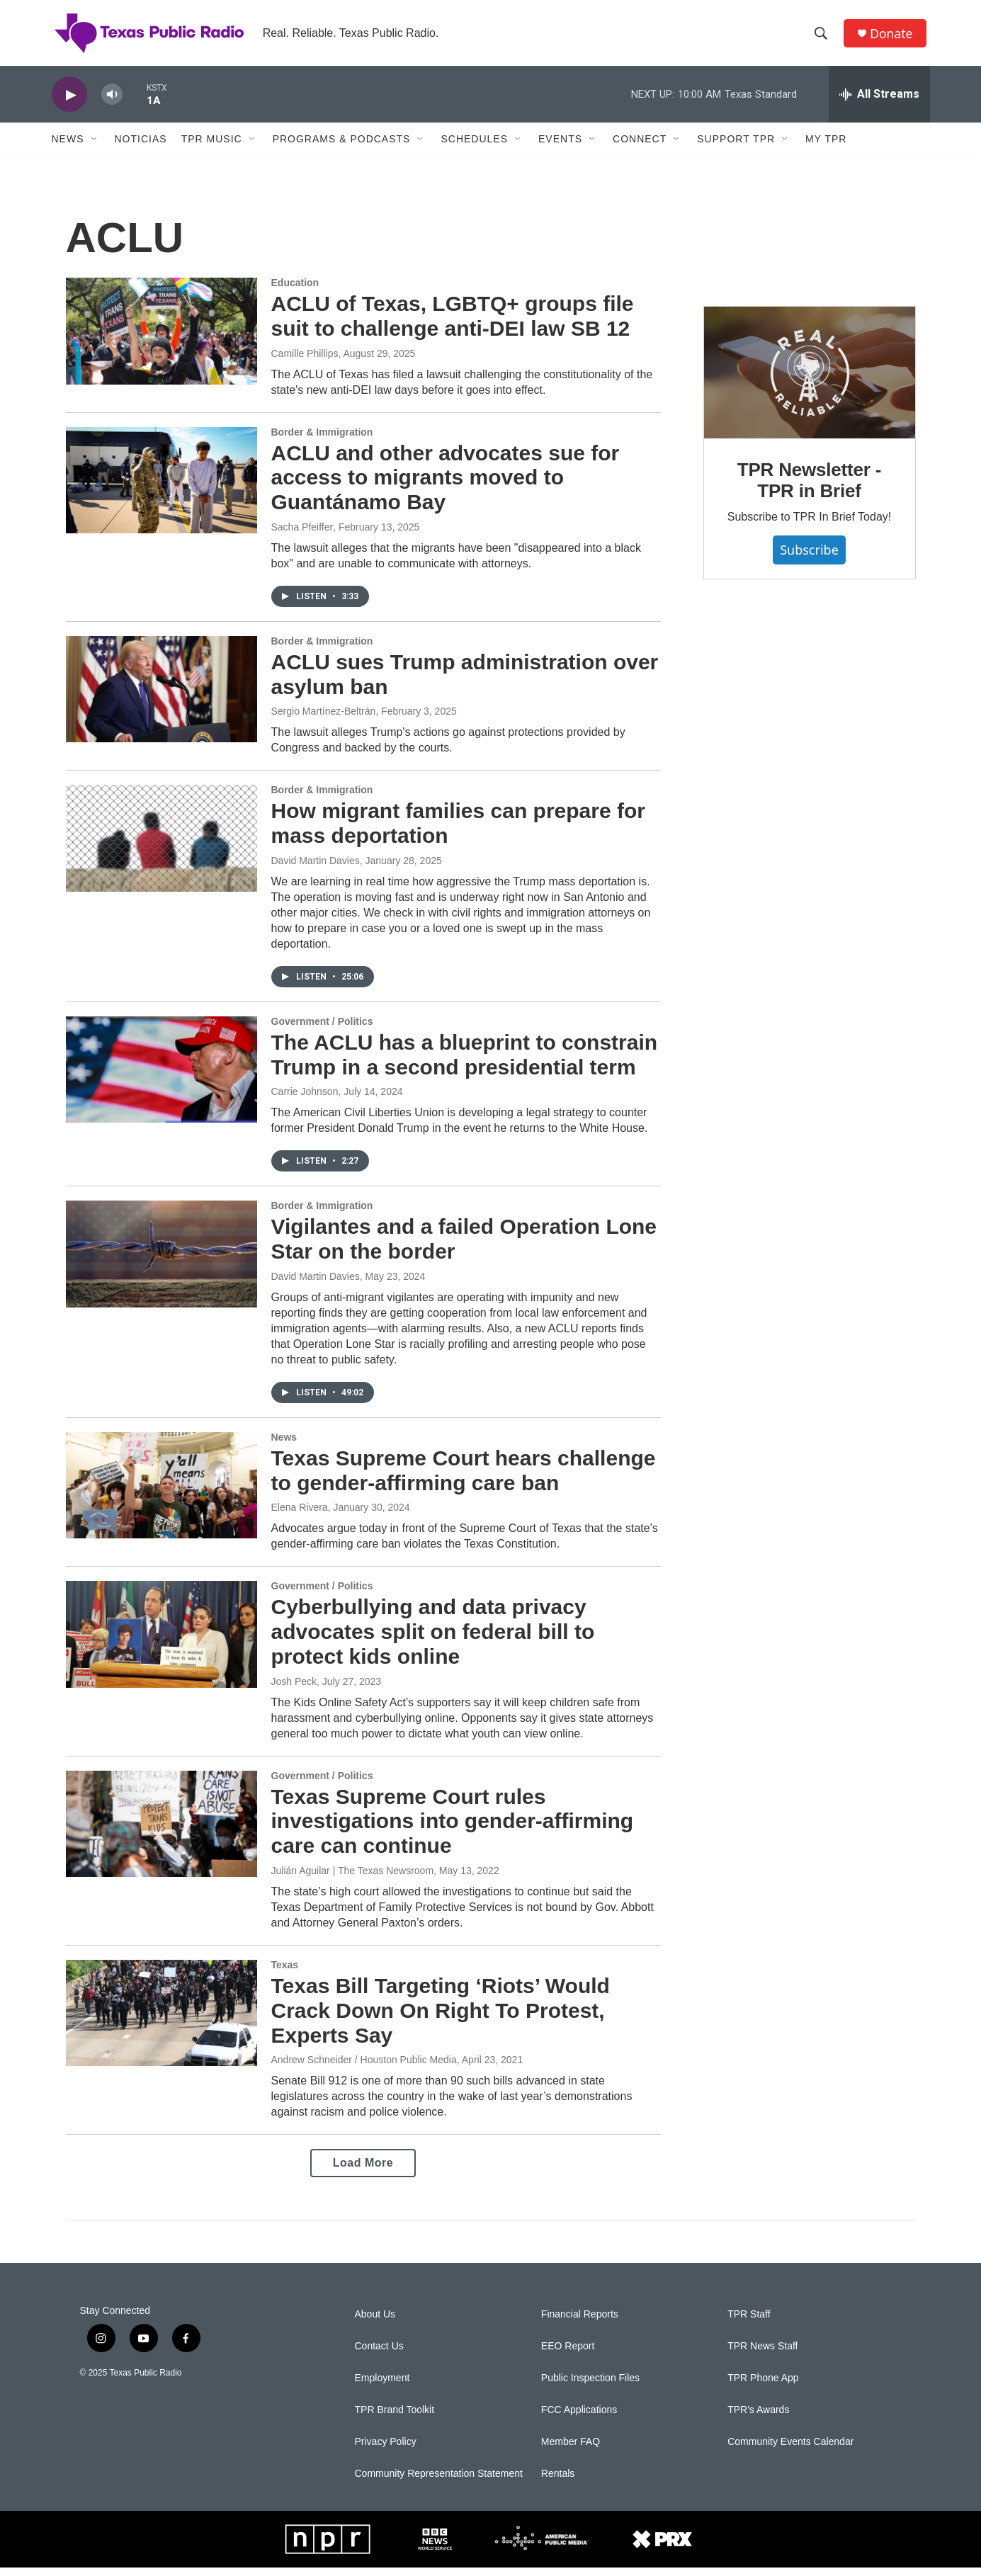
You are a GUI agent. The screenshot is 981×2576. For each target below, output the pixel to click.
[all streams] (879, 102)
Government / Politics (322, 1029)
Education (295, 291)
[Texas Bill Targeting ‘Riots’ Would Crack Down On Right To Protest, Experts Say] (161, 2021)
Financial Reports (579, 2322)
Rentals (557, 2482)
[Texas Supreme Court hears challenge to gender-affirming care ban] (161, 1494)
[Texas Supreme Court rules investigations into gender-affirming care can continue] (161, 1831)
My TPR (825, 147)
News (68, 147)
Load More (363, 2171)
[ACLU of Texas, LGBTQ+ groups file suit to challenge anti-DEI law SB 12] (161, 339)
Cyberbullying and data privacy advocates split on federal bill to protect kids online (433, 1640)
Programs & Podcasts (342, 147)
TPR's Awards (758, 2418)
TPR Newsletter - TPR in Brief (809, 488)
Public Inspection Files (590, 2386)
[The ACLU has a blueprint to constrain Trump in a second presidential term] (161, 1078)
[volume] (112, 103)
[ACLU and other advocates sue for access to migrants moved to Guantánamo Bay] (161, 488)
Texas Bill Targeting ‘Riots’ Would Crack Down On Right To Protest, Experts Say (440, 2018)
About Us (375, 2322)
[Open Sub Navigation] (95, 147)
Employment (382, 2386)
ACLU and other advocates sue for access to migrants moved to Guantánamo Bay (445, 485)
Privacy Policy (385, 2450)
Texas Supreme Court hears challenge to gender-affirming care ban (463, 1479)
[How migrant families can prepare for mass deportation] (161, 846)
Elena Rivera (299, 1515)
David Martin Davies (315, 869)
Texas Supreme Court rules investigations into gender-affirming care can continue (452, 1829)
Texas (285, 1973)
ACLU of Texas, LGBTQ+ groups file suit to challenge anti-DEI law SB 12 (452, 324)
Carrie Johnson (305, 1100)
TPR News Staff (762, 2354)
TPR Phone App (762, 2386)
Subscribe (809, 558)
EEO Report (567, 2354)
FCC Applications (579, 2418)
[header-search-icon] (823, 37)
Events (560, 147)
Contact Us (379, 2354)
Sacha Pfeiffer (302, 535)
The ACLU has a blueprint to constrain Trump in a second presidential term (464, 1063)
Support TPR (736, 147)
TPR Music (211, 147)
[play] (69, 103)
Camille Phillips (305, 361)
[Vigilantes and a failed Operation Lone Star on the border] (161, 1262)
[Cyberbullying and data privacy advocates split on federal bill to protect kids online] (161, 1642)
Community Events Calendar (790, 2450)
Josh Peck (294, 1689)
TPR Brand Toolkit (395, 2418)
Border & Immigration (322, 440)
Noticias (141, 147)
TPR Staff (748, 2322)
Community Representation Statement (439, 2482)
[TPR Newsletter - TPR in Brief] (809, 381)
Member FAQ (570, 2450)
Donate (894, 37)
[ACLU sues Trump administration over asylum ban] (161, 698)
